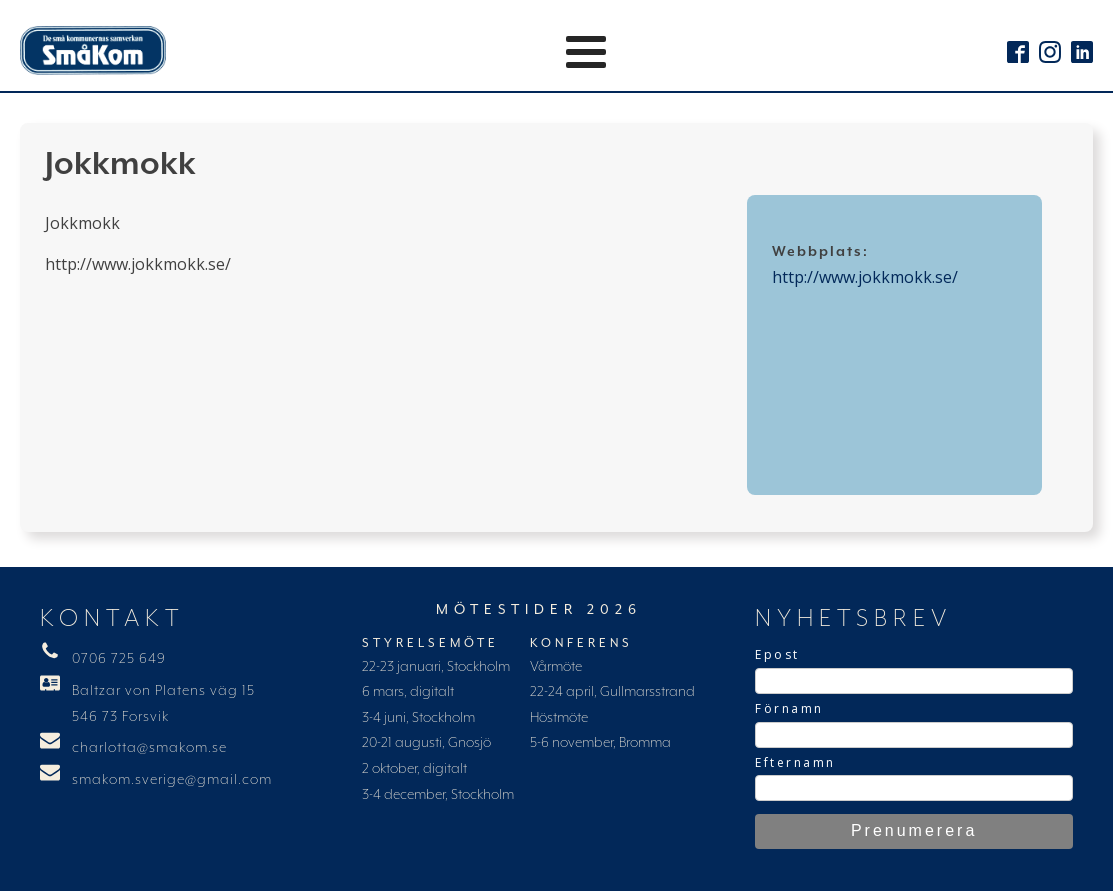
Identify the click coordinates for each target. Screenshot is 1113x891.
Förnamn (789, 708)
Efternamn (795, 762)
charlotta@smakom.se (149, 748)
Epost (777, 654)
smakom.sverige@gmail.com (172, 780)
